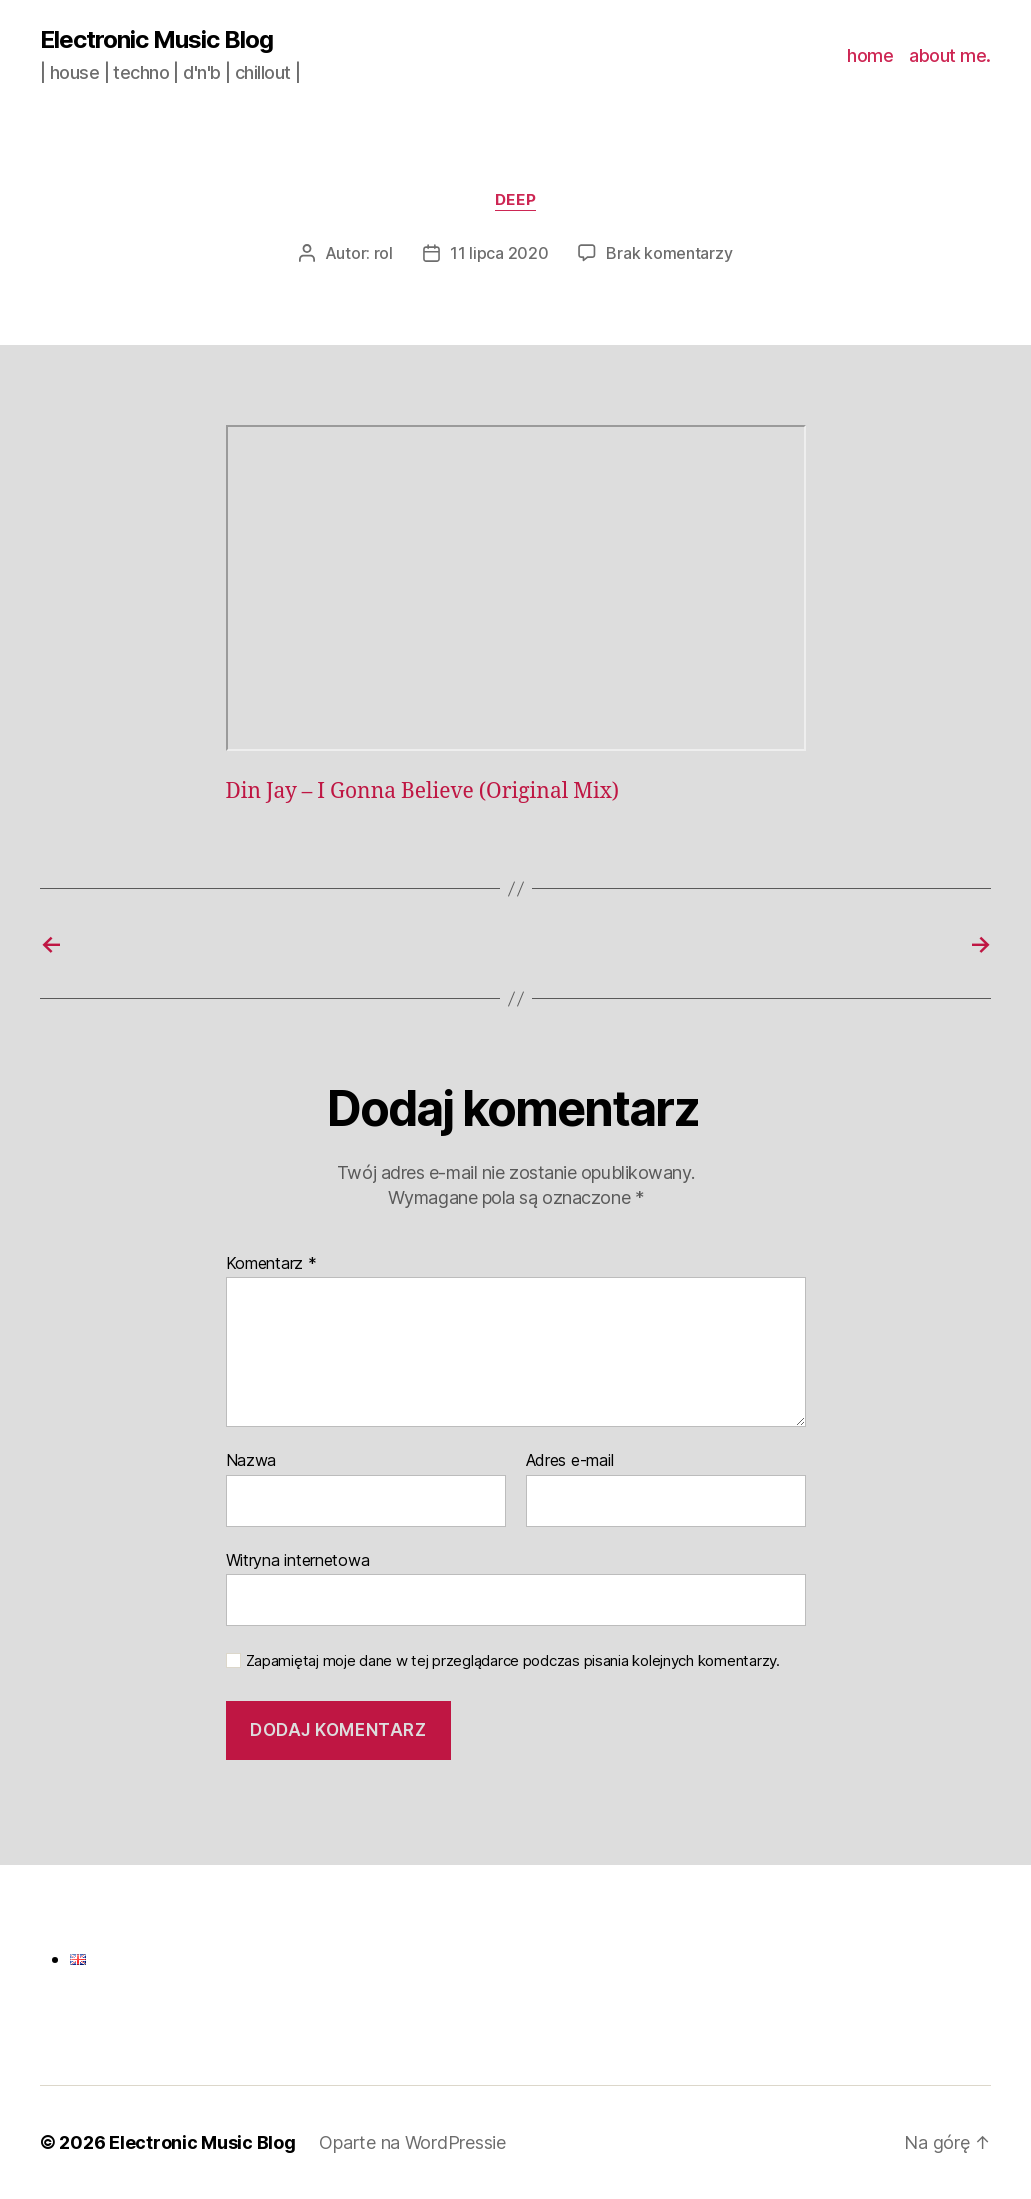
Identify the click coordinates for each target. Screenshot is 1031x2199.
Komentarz (271, 1264)
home (870, 55)
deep (515, 200)
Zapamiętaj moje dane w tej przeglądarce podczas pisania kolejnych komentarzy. (513, 1661)
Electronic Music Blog (156, 40)
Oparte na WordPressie (412, 2142)
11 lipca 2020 (499, 253)
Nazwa (251, 1461)
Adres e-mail (570, 1461)
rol (383, 253)
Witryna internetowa (298, 1560)
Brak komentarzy (669, 253)
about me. (950, 55)
